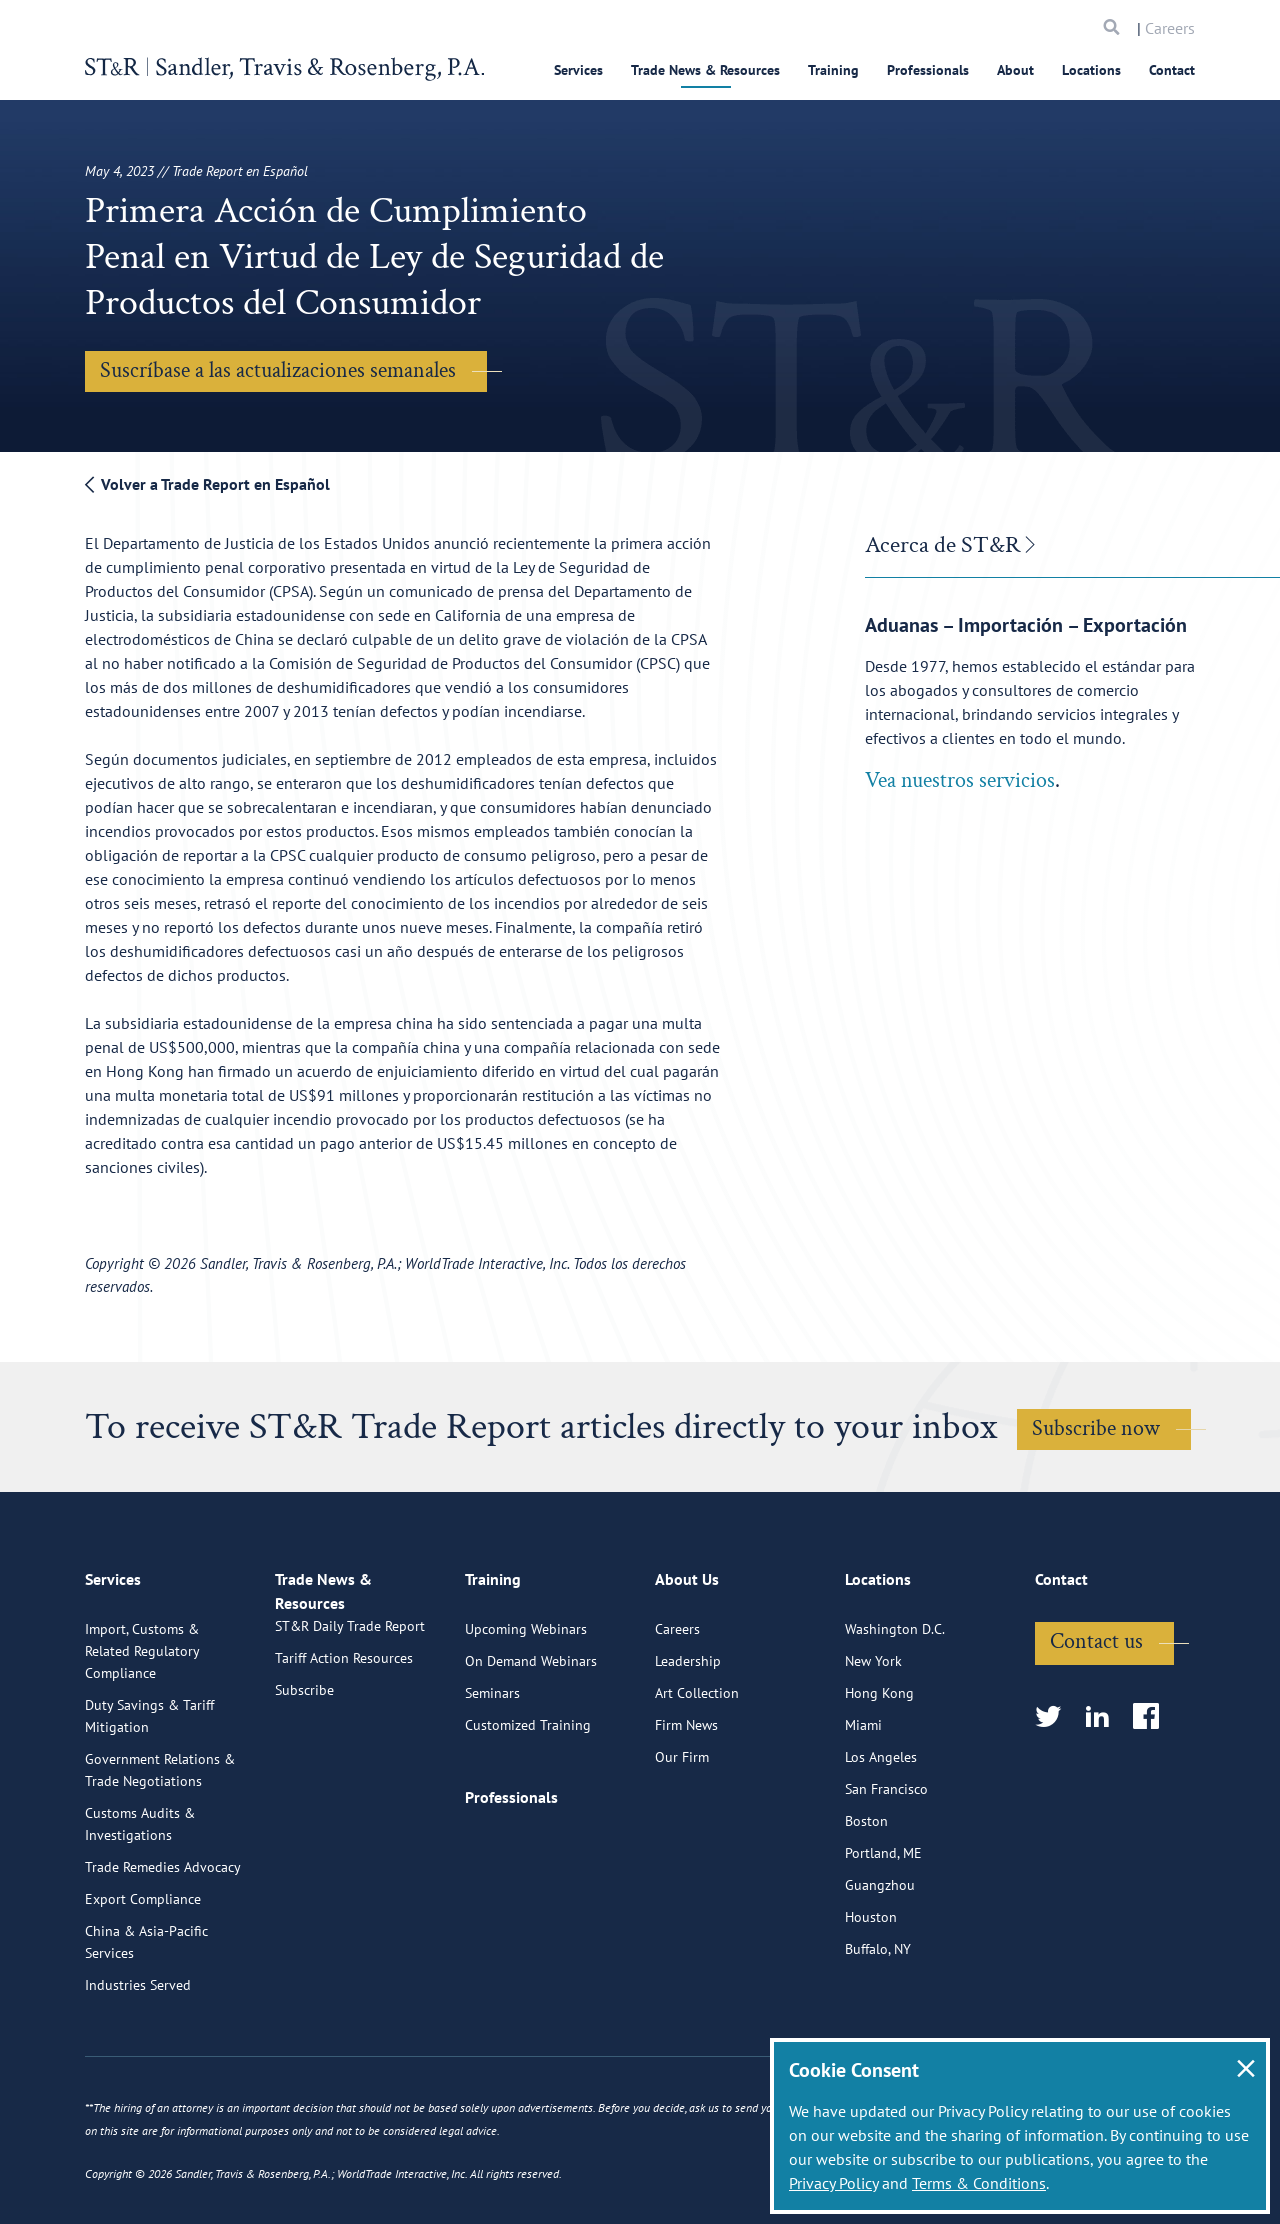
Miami (863, 1806)
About (1015, 70)
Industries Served (138, 2066)
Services (578, 70)
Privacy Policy (833, 2183)
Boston (866, 1902)
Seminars (492, 1774)
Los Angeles (881, 1838)
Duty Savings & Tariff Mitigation (149, 1797)
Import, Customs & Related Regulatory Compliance (142, 1732)
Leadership (688, 1742)
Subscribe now (1096, 1428)
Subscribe (304, 1794)
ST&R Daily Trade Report (350, 1730)
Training (833, 70)
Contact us (1096, 1722)
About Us (687, 1669)
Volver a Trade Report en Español (207, 484)
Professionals (928, 70)
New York (873, 1742)
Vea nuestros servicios (960, 780)
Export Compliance (143, 1980)
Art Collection (697, 1774)
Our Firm (682, 1838)
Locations (1091, 70)
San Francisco (886, 1870)
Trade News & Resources (705, 70)
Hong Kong (879, 1774)
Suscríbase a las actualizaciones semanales (278, 370)
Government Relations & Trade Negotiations (160, 1851)
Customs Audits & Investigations (140, 1905)
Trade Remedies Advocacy (163, 1948)
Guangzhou (880, 1966)
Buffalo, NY (878, 2030)
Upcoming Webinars (526, 1710)
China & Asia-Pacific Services (146, 2023)
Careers (1170, 28)
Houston (871, 1998)
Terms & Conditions (979, 2183)
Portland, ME (883, 1934)
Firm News (686, 1806)
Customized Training (528, 1806)
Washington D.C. (895, 1710)
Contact (1172, 70)
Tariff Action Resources (344, 1762)
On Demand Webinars (531, 1742)
